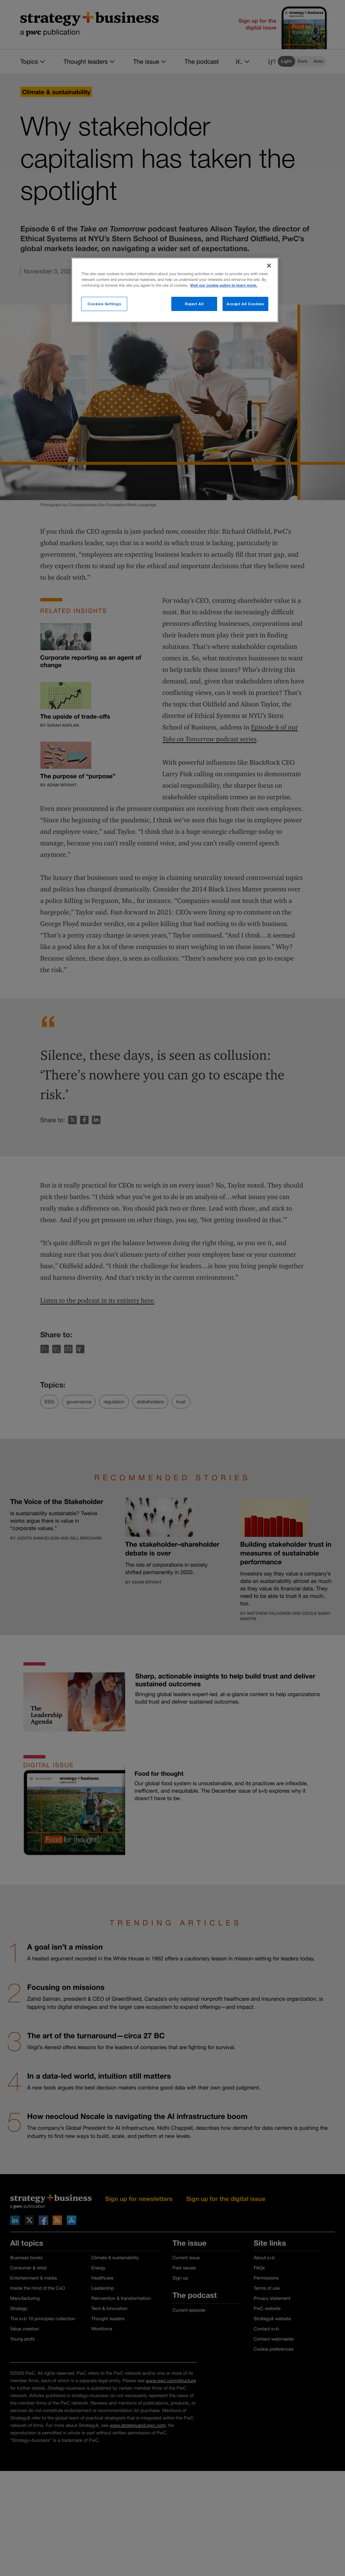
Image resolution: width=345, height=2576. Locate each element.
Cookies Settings (104, 303)
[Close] (269, 265)
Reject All (194, 303)
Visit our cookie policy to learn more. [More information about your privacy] (223, 285)
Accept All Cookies (245, 303)
